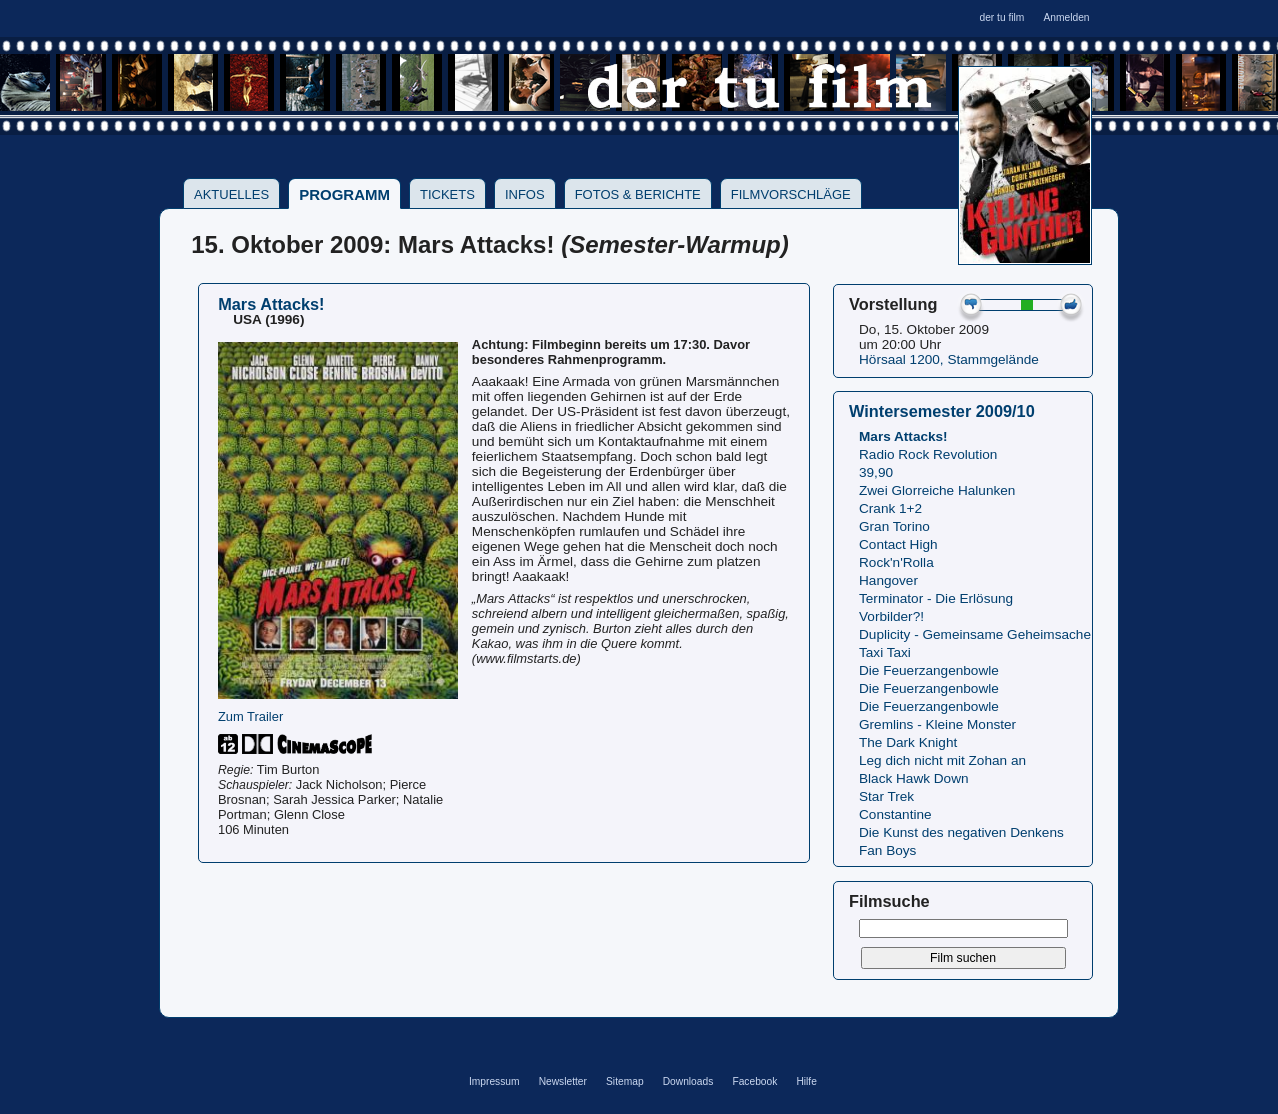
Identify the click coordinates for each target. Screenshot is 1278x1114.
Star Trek (886, 796)
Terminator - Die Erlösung (936, 598)
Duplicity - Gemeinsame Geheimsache (975, 634)
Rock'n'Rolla (896, 562)
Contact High (898, 544)
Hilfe (806, 1081)
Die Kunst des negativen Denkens (961, 832)
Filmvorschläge (791, 194)
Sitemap (625, 1081)
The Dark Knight (908, 742)
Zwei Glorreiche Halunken (937, 490)
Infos (525, 194)
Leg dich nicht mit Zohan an (942, 760)
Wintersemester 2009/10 (942, 411)
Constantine (895, 814)
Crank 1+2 (890, 508)
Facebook (754, 1081)
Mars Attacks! (903, 436)
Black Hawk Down (914, 778)
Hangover (888, 580)
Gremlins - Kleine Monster (937, 724)
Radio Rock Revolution (928, 454)
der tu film (1001, 17)
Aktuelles (231, 194)
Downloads (688, 1081)
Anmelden (1066, 17)
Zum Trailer (250, 716)
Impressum (494, 1081)
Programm (344, 194)
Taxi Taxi (885, 652)
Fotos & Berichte (638, 194)
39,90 (876, 472)
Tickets (447, 194)
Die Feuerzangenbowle (929, 670)
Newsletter (563, 1081)
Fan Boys (887, 850)
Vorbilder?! (891, 616)
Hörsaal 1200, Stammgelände (949, 359)
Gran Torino (894, 526)
